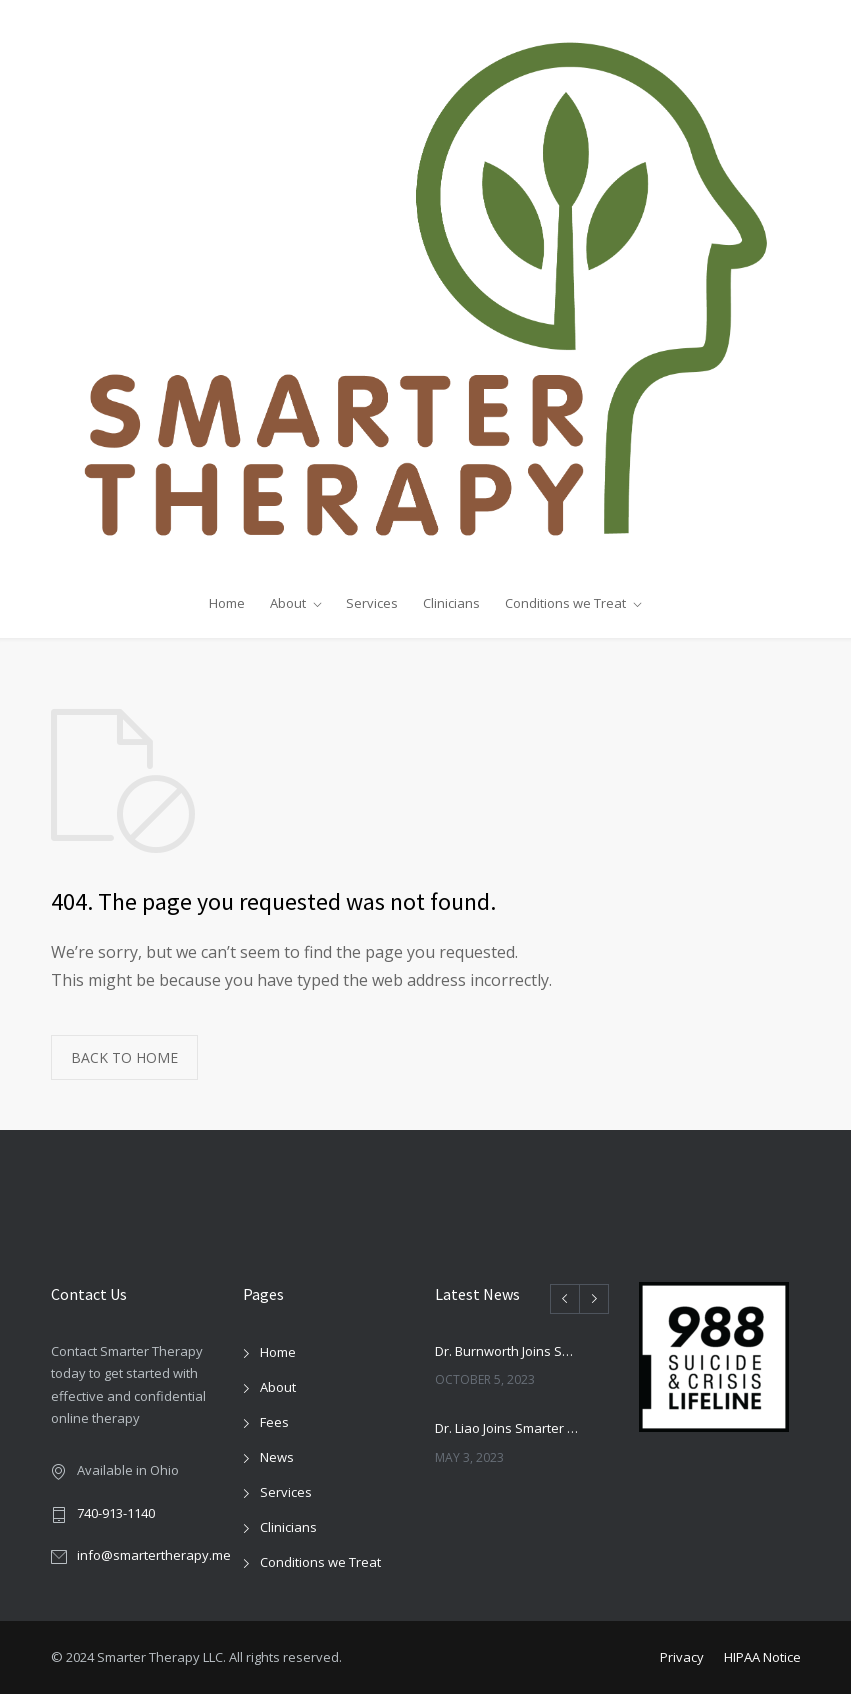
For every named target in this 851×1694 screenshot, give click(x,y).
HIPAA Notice (762, 1657)
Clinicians (451, 603)
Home (227, 603)
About (288, 603)
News (277, 1457)
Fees (274, 1422)
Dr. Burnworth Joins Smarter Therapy (509, 1351)
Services (372, 603)
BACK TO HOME (124, 1057)
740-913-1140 (116, 1513)
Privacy (682, 1657)
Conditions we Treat (565, 603)
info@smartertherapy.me (154, 1555)
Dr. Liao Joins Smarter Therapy (509, 1428)
